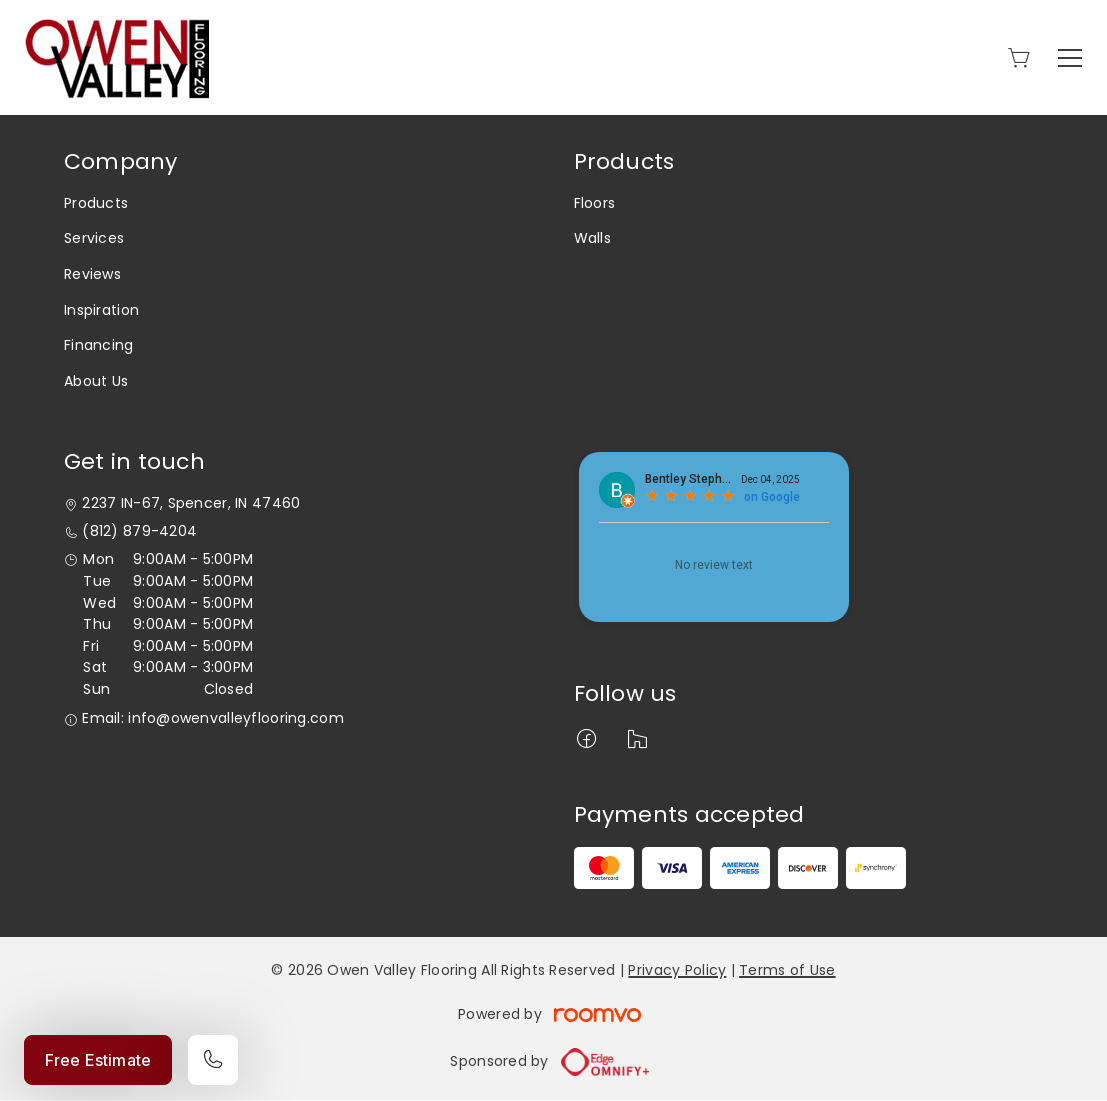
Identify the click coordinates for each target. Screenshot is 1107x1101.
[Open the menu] (1070, 58)
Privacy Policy (677, 970)
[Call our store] (213, 1060)
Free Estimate (98, 1060)
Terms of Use (787, 970)
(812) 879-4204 (139, 531)
